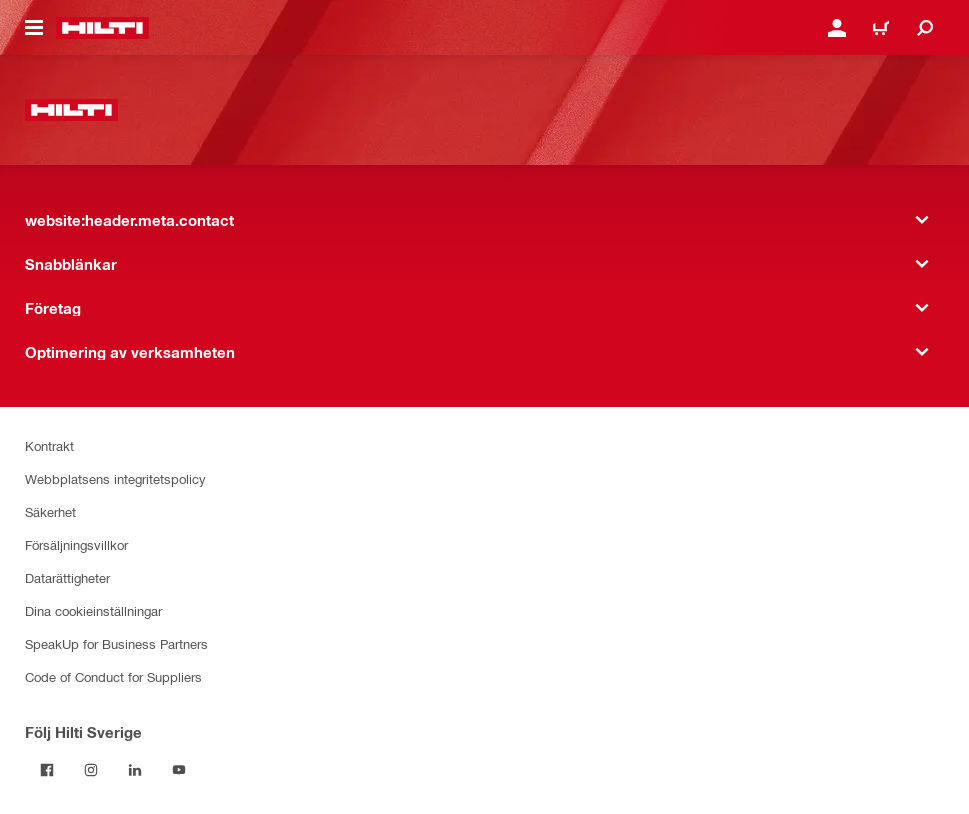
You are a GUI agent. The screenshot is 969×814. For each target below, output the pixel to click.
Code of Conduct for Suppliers (113, 676)
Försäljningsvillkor (76, 544)
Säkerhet (50, 511)
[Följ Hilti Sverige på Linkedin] (135, 770)
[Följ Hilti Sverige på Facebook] (47, 770)
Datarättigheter (67, 577)
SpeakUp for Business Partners (116, 643)
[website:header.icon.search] (925, 28)
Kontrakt (49, 445)
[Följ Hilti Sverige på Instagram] (91, 770)
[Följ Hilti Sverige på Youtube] (179, 770)
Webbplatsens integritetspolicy (115, 478)
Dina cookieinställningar (93, 610)
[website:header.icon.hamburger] (34, 28)
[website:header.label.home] (102, 28)
